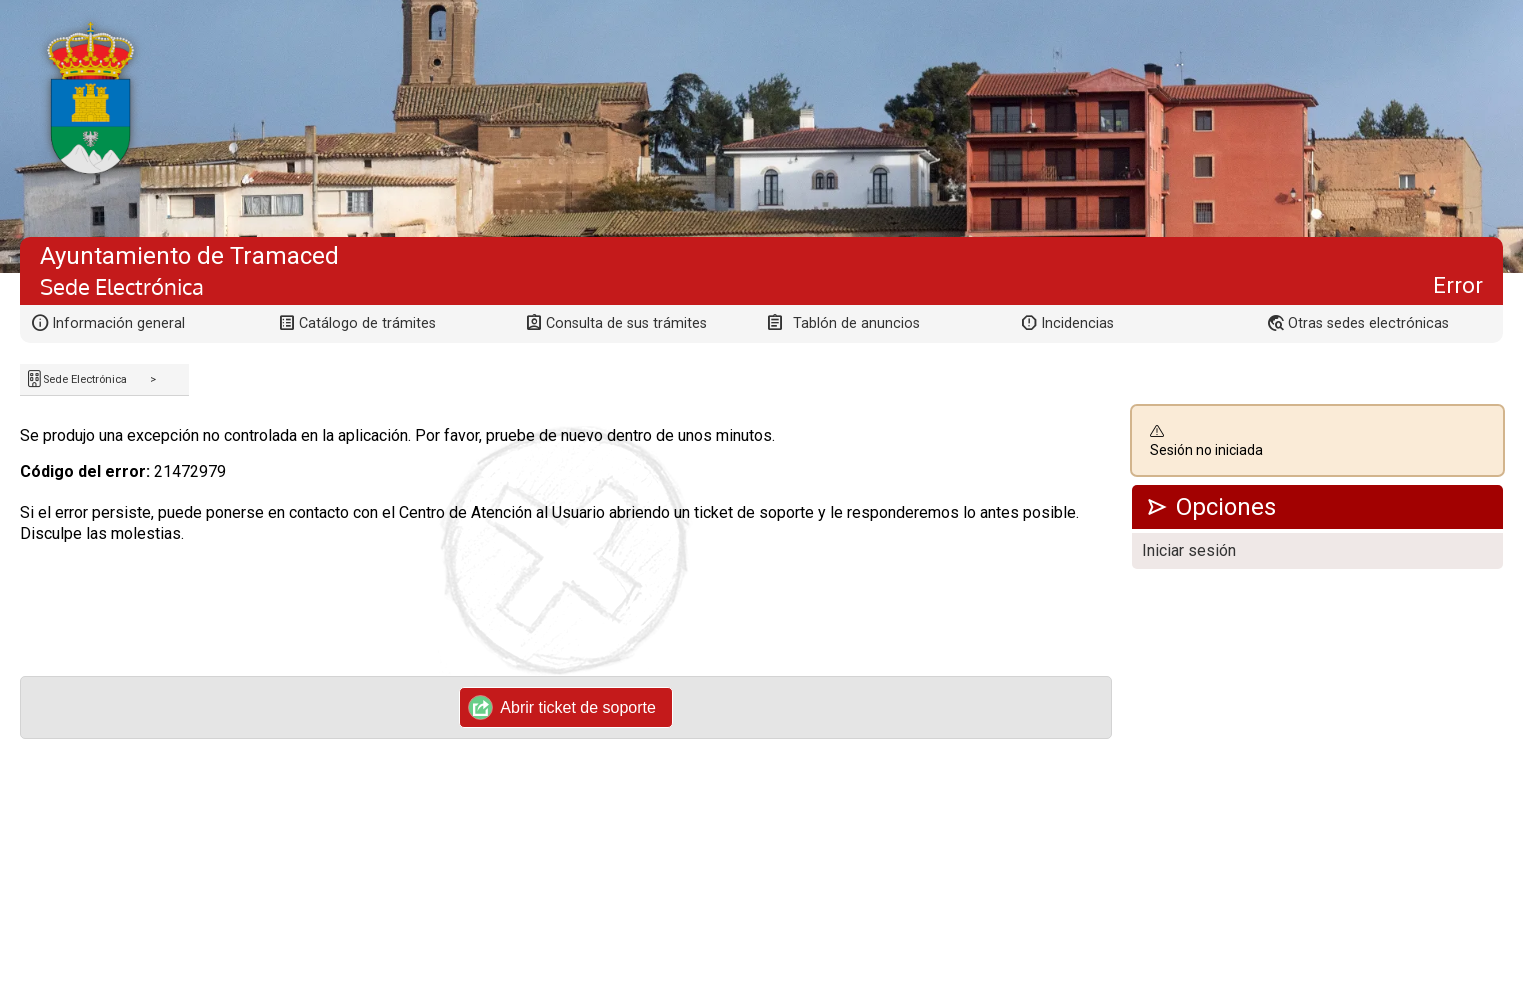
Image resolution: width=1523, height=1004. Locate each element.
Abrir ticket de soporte (562, 707)
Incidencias (1077, 323)
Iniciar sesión (1189, 550)
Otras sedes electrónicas (1368, 323)
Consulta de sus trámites (626, 323)
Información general (118, 323)
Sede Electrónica (85, 379)
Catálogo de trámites (367, 323)
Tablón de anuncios (856, 323)
